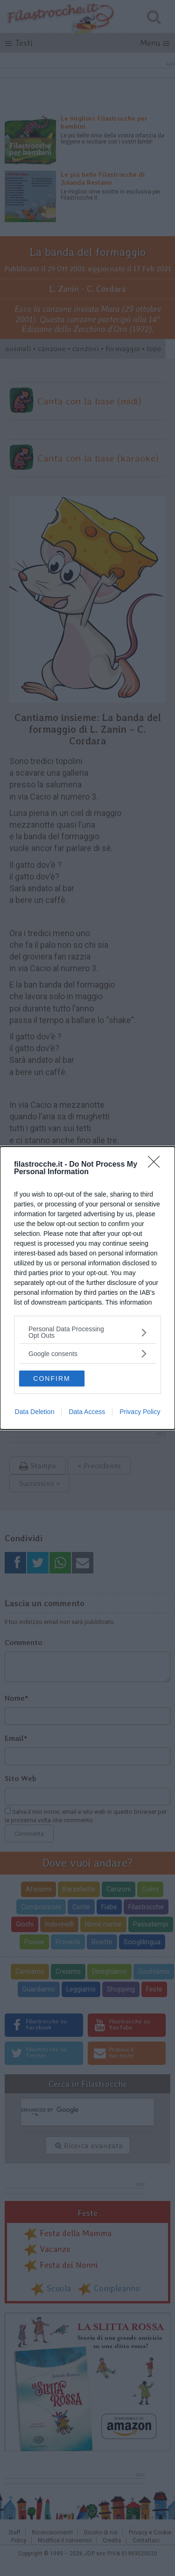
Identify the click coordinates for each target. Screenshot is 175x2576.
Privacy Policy (139, 1413)
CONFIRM (54, 1377)
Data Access (87, 1413)
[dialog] (87, 1288)
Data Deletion (35, 1413)
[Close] (157, 1163)
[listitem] (87, 1330)
